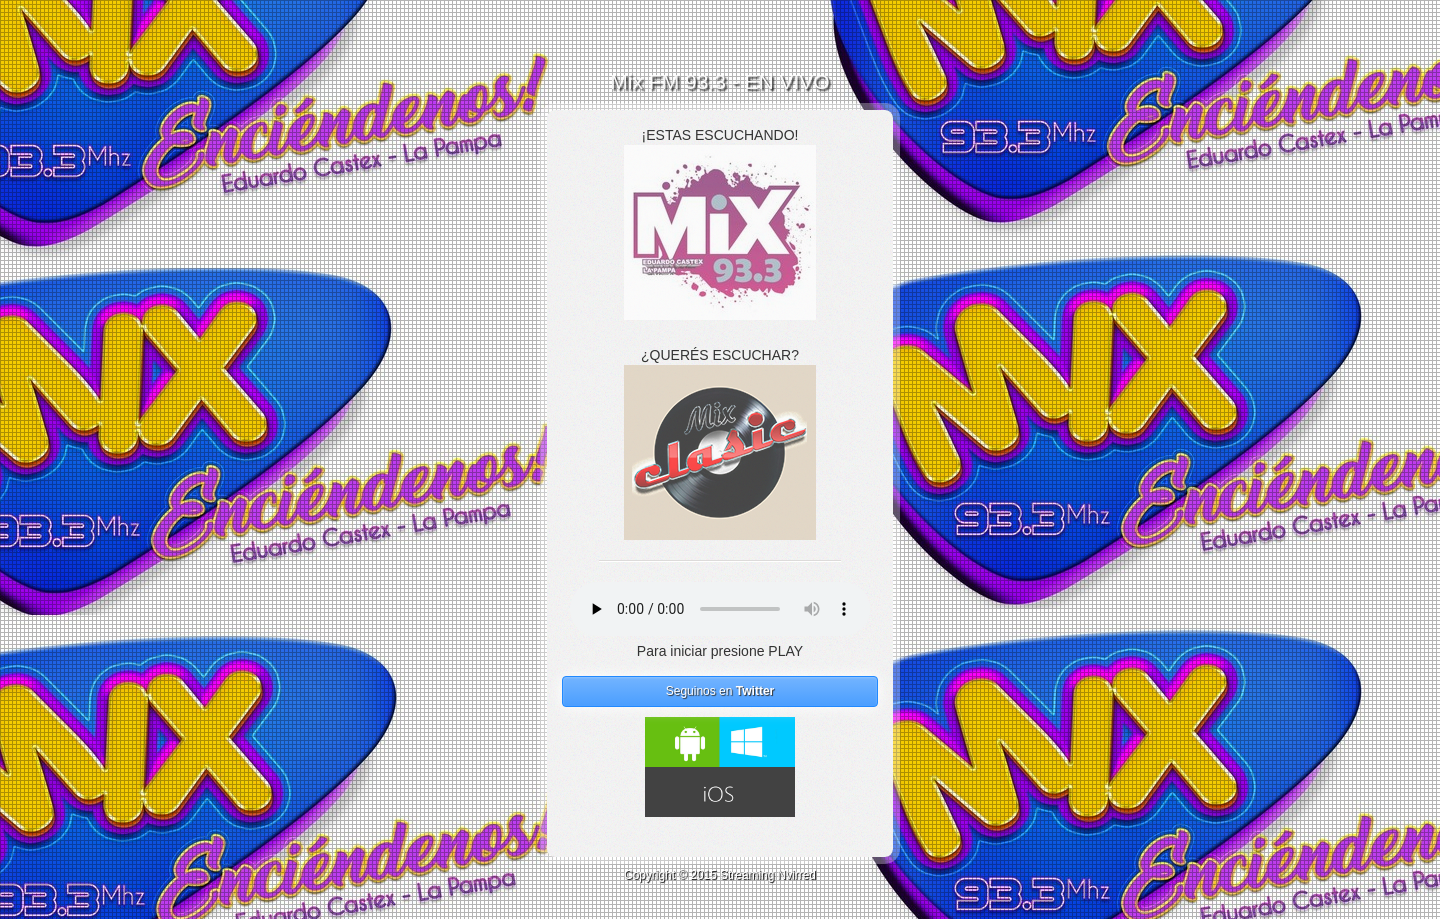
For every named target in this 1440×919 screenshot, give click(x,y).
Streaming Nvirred (768, 875)
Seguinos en (720, 691)
